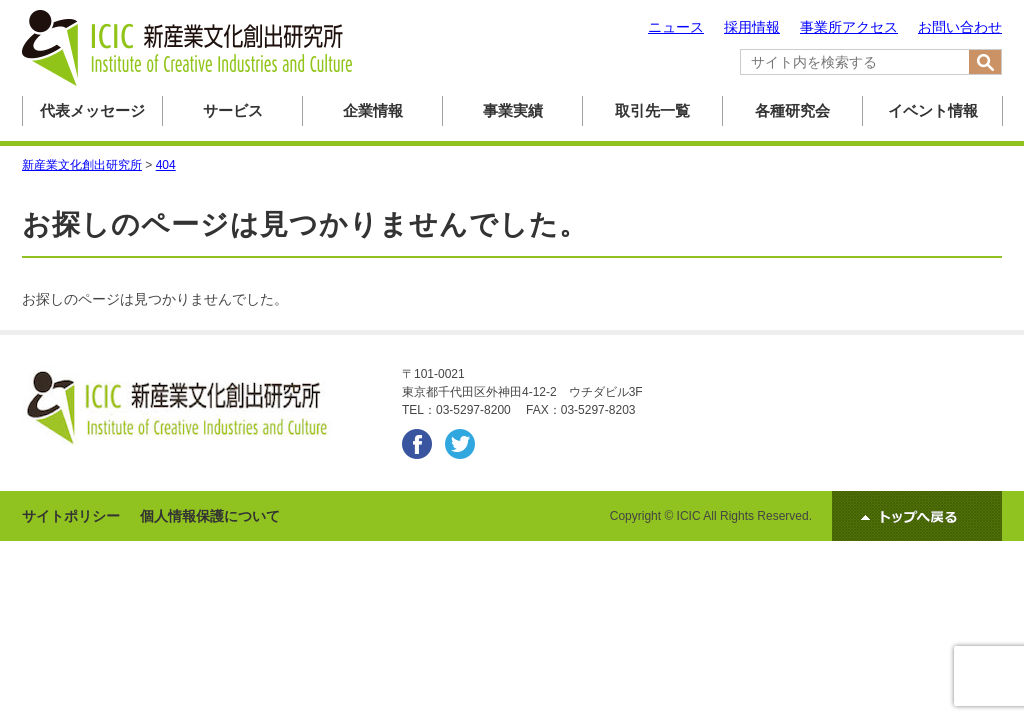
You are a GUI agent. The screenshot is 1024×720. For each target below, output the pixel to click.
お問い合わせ (960, 27)
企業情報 (373, 110)
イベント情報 (933, 110)
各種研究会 (792, 110)
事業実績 (513, 110)
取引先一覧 (652, 110)
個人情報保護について (210, 516)
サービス (233, 110)
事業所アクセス (849, 27)
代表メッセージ (92, 110)
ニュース (676, 27)
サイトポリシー (71, 516)
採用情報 (752, 27)
